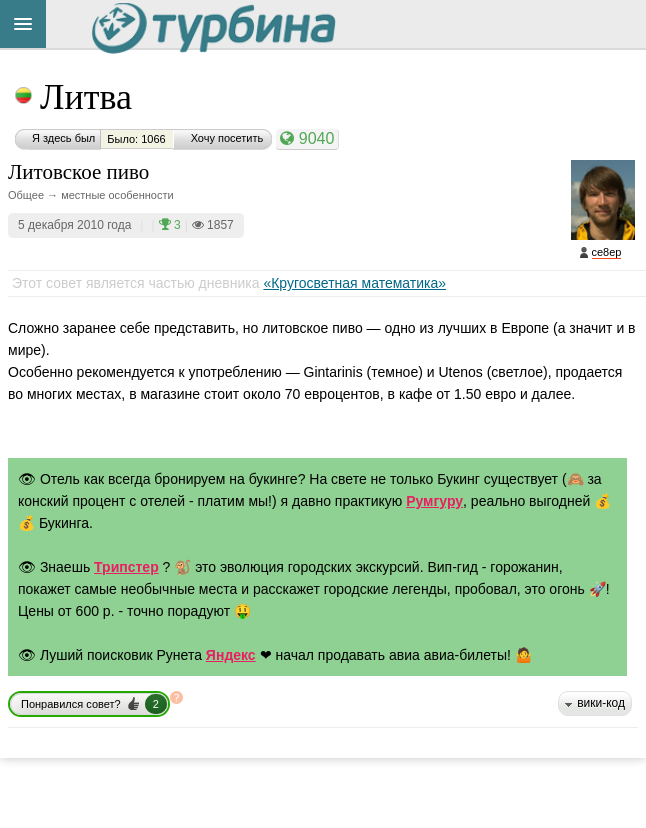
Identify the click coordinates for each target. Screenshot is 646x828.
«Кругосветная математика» (354, 283)
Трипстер (126, 567)
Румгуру (434, 501)
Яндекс (231, 655)
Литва (86, 97)
